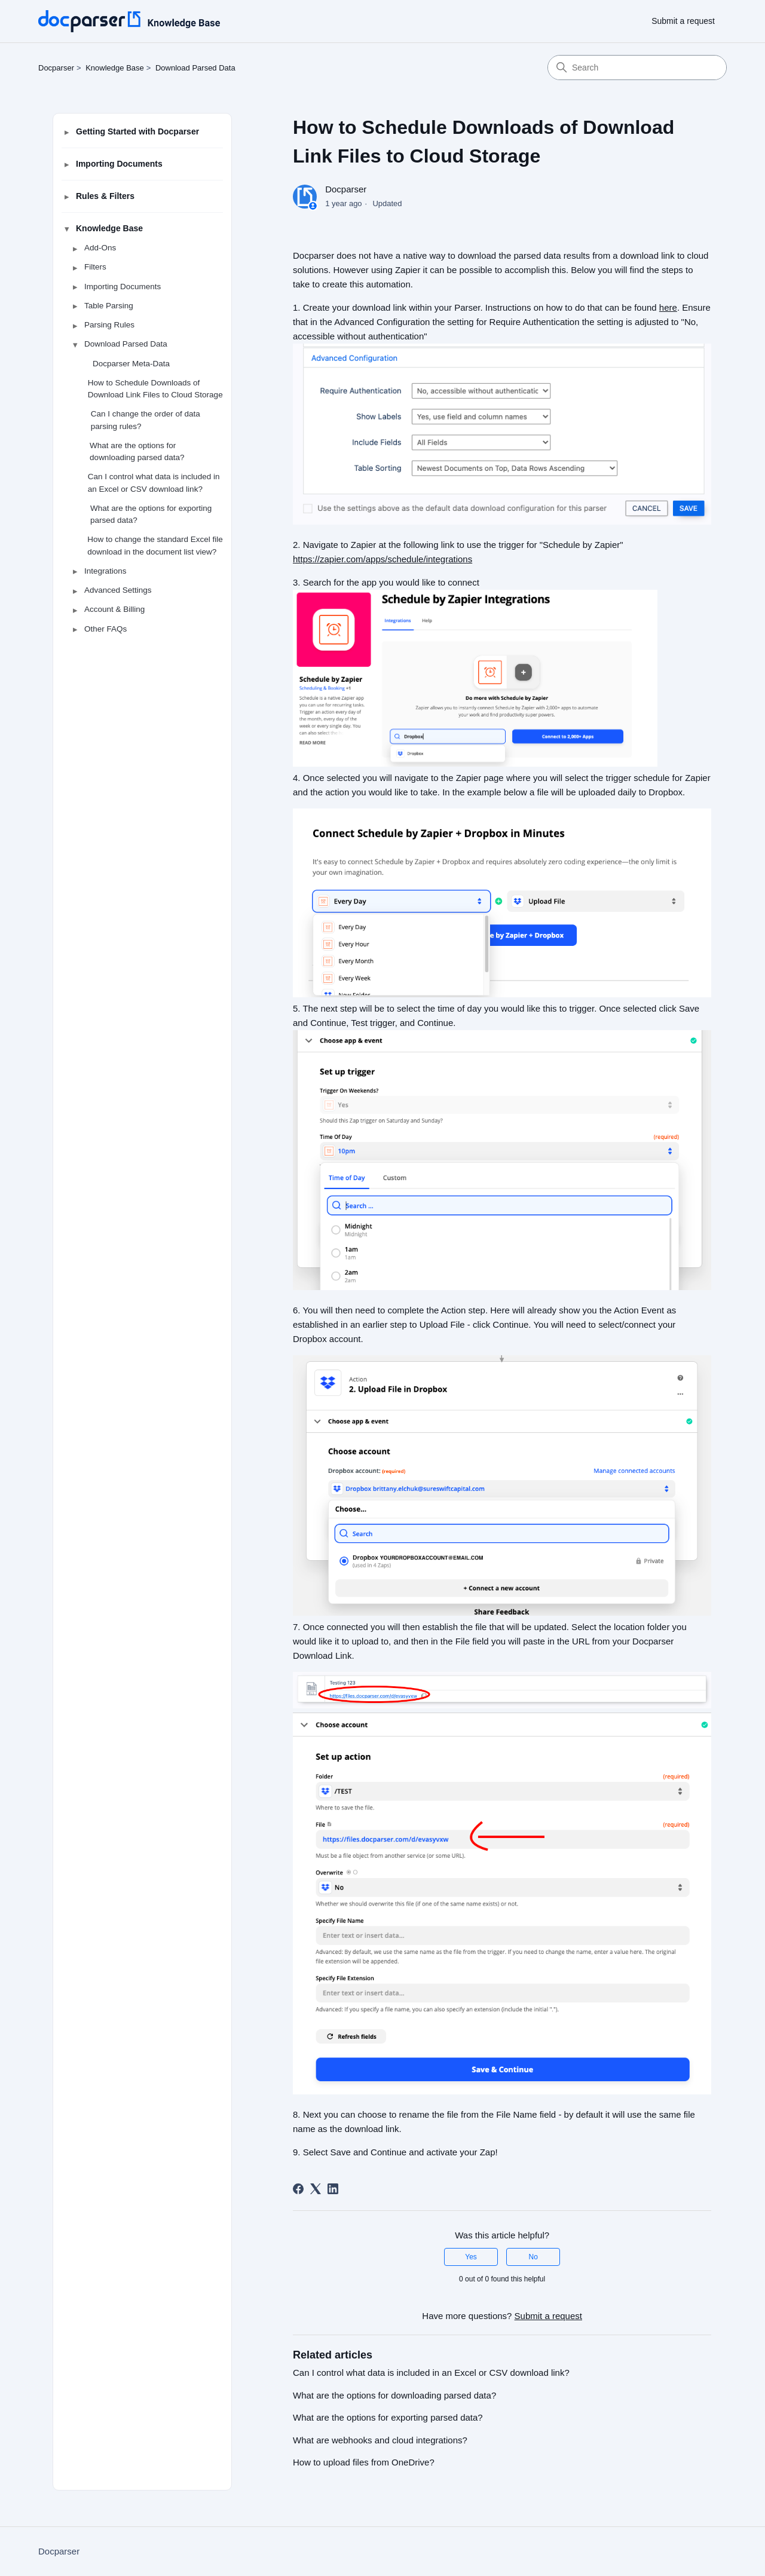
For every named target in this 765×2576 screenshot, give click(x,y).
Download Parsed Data (195, 67)
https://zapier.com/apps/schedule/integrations (382, 559)
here (668, 307)
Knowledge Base (114, 67)
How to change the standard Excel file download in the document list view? (155, 545)
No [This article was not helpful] (533, 2257)
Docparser (56, 67)
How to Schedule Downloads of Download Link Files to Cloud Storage (155, 388)
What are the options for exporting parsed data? (151, 514)
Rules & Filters (105, 196)
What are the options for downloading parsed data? (137, 451)
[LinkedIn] (333, 2188)
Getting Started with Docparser (137, 131)
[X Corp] (315, 2188)
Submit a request (683, 21)
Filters (95, 266)
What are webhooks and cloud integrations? (380, 2440)
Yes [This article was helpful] (471, 2257)
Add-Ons (100, 247)
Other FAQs (105, 628)
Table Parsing (108, 305)
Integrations (105, 570)
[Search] (637, 67)
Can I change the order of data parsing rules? (145, 419)
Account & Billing (114, 609)
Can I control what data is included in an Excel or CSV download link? (154, 482)
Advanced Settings (118, 590)
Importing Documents (119, 164)
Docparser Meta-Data (131, 363)
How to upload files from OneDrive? (363, 2462)
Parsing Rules (109, 324)
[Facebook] (298, 2188)
